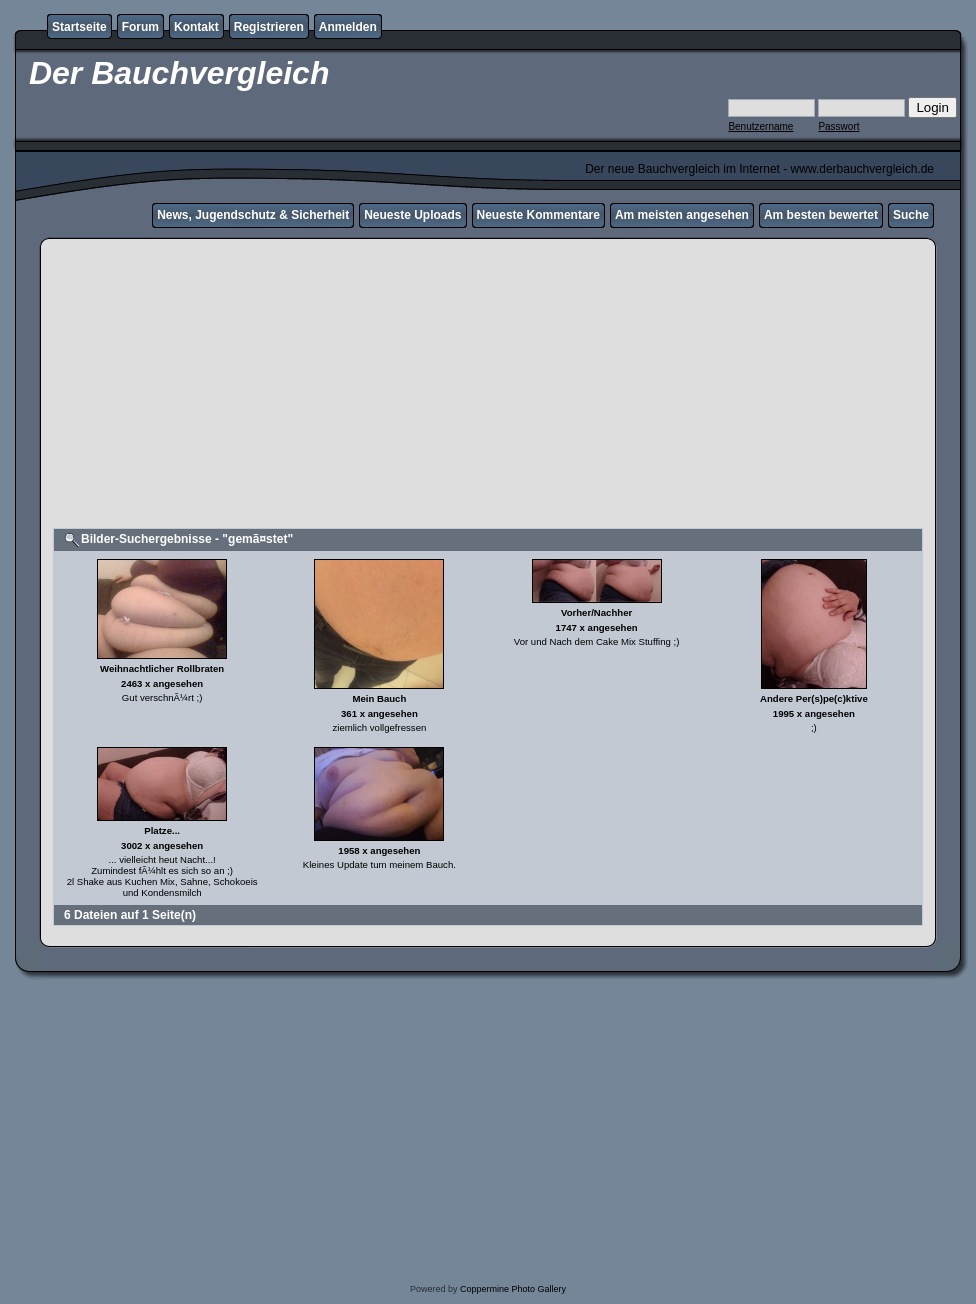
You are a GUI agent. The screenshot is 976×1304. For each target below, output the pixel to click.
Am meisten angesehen (682, 215)
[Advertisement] (488, 386)
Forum (140, 27)
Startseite (79, 27)
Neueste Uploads (412, 215)
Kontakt (196, 27)
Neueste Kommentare (538, 215)
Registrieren (269, 27)
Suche (911, 215)
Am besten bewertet (821, 215)
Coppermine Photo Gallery (513, 1289)
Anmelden (348, 27)
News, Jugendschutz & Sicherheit (253, 215)
